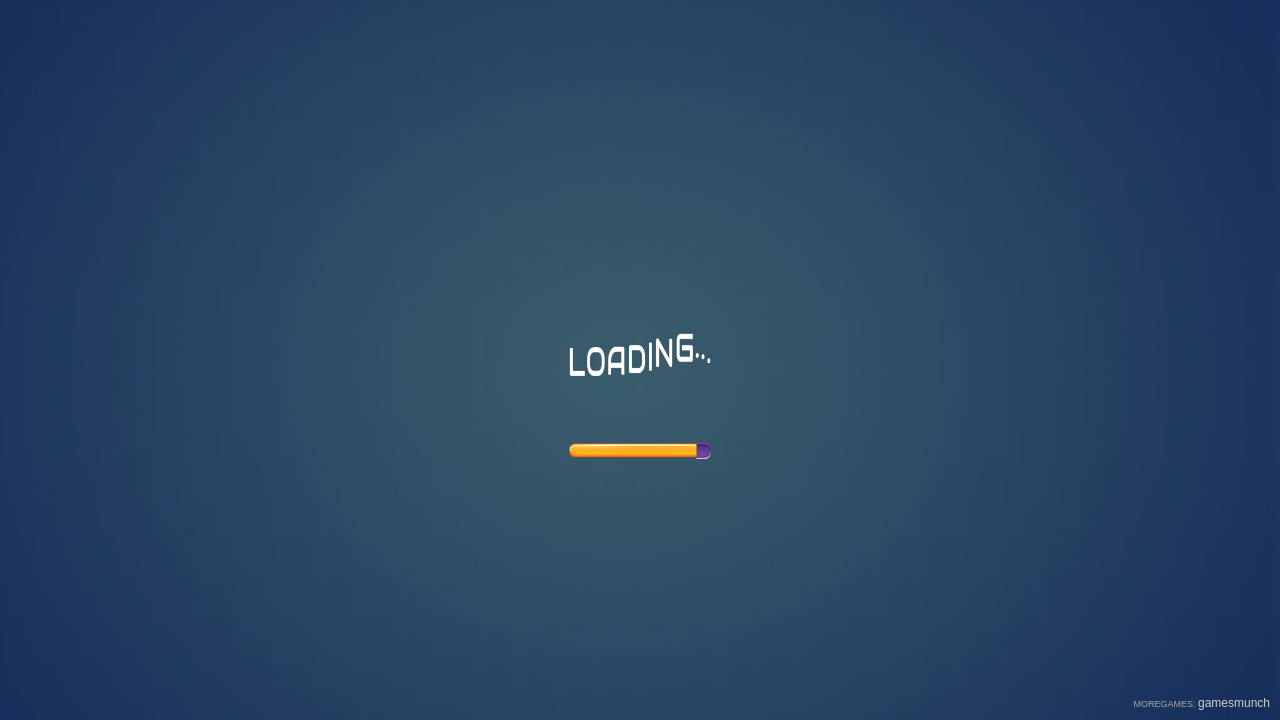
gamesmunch (1234, 703)
